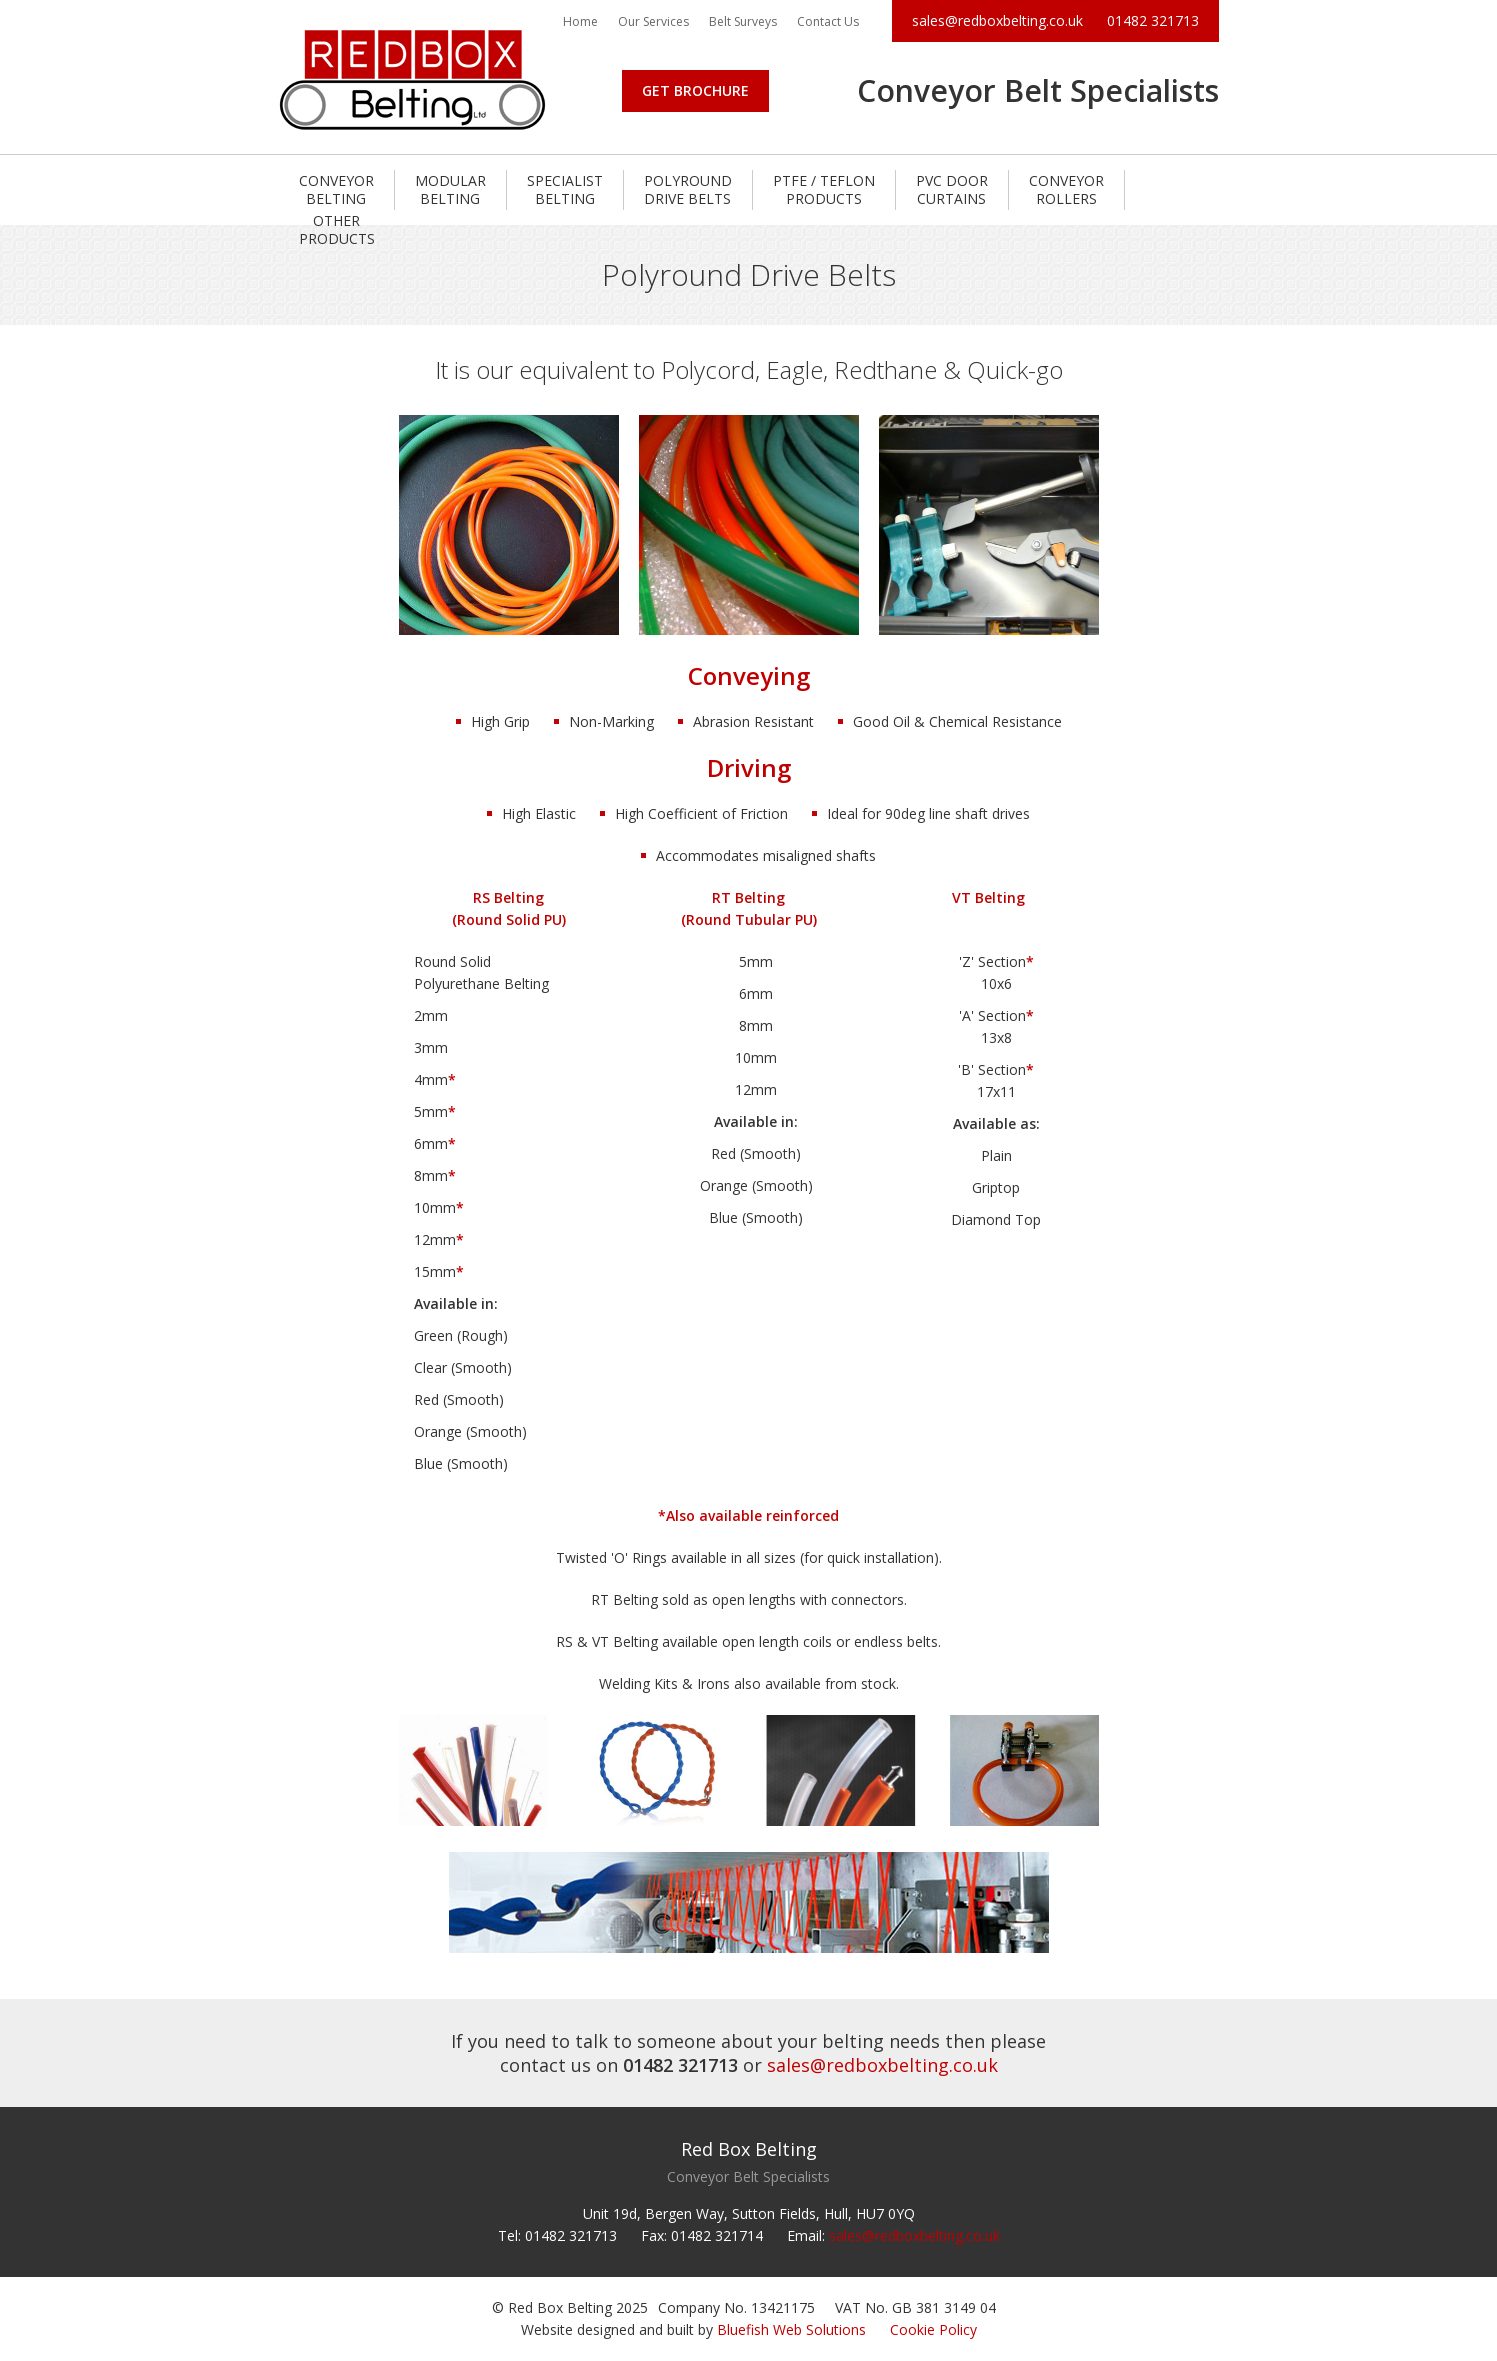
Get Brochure (695, 90)
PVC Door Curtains (952, 189)
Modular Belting (450, 189)
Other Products (337, 229)
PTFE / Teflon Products (824, 189)
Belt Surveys (743, 21)
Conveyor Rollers (1066, 189)
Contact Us (828, 21)
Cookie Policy (933, 2329)
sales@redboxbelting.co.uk (997, 20)
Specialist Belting (565, 189)
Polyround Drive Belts (688, 189)
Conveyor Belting (336, 189)
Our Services (653, 21)
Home (580, 21)
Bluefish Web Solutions (791, 2329)
